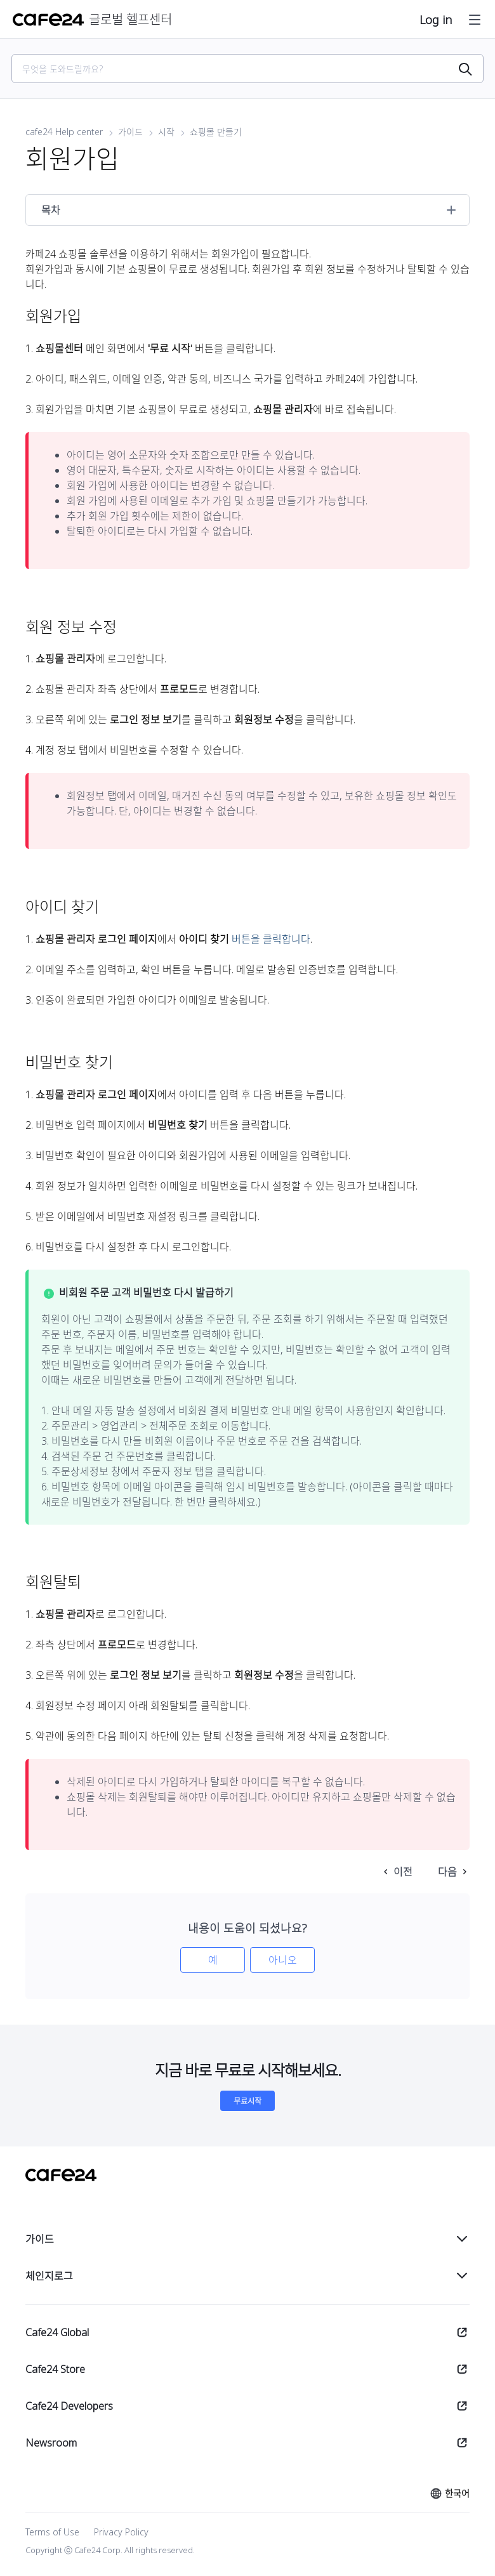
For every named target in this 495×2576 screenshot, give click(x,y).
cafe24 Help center (64, 132)
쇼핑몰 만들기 (216, 132)
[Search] (240, 69)
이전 (402, 1871)
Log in (435, 19)
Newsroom (51, 2443)
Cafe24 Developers (69, 2406)
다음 (447, 1871)
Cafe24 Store (55, 2369)
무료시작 (247, 2101)
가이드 (130, 132)
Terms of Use (52, 2532)
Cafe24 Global (57, 2332)
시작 (166, 132)
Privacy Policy (121, 2532)
